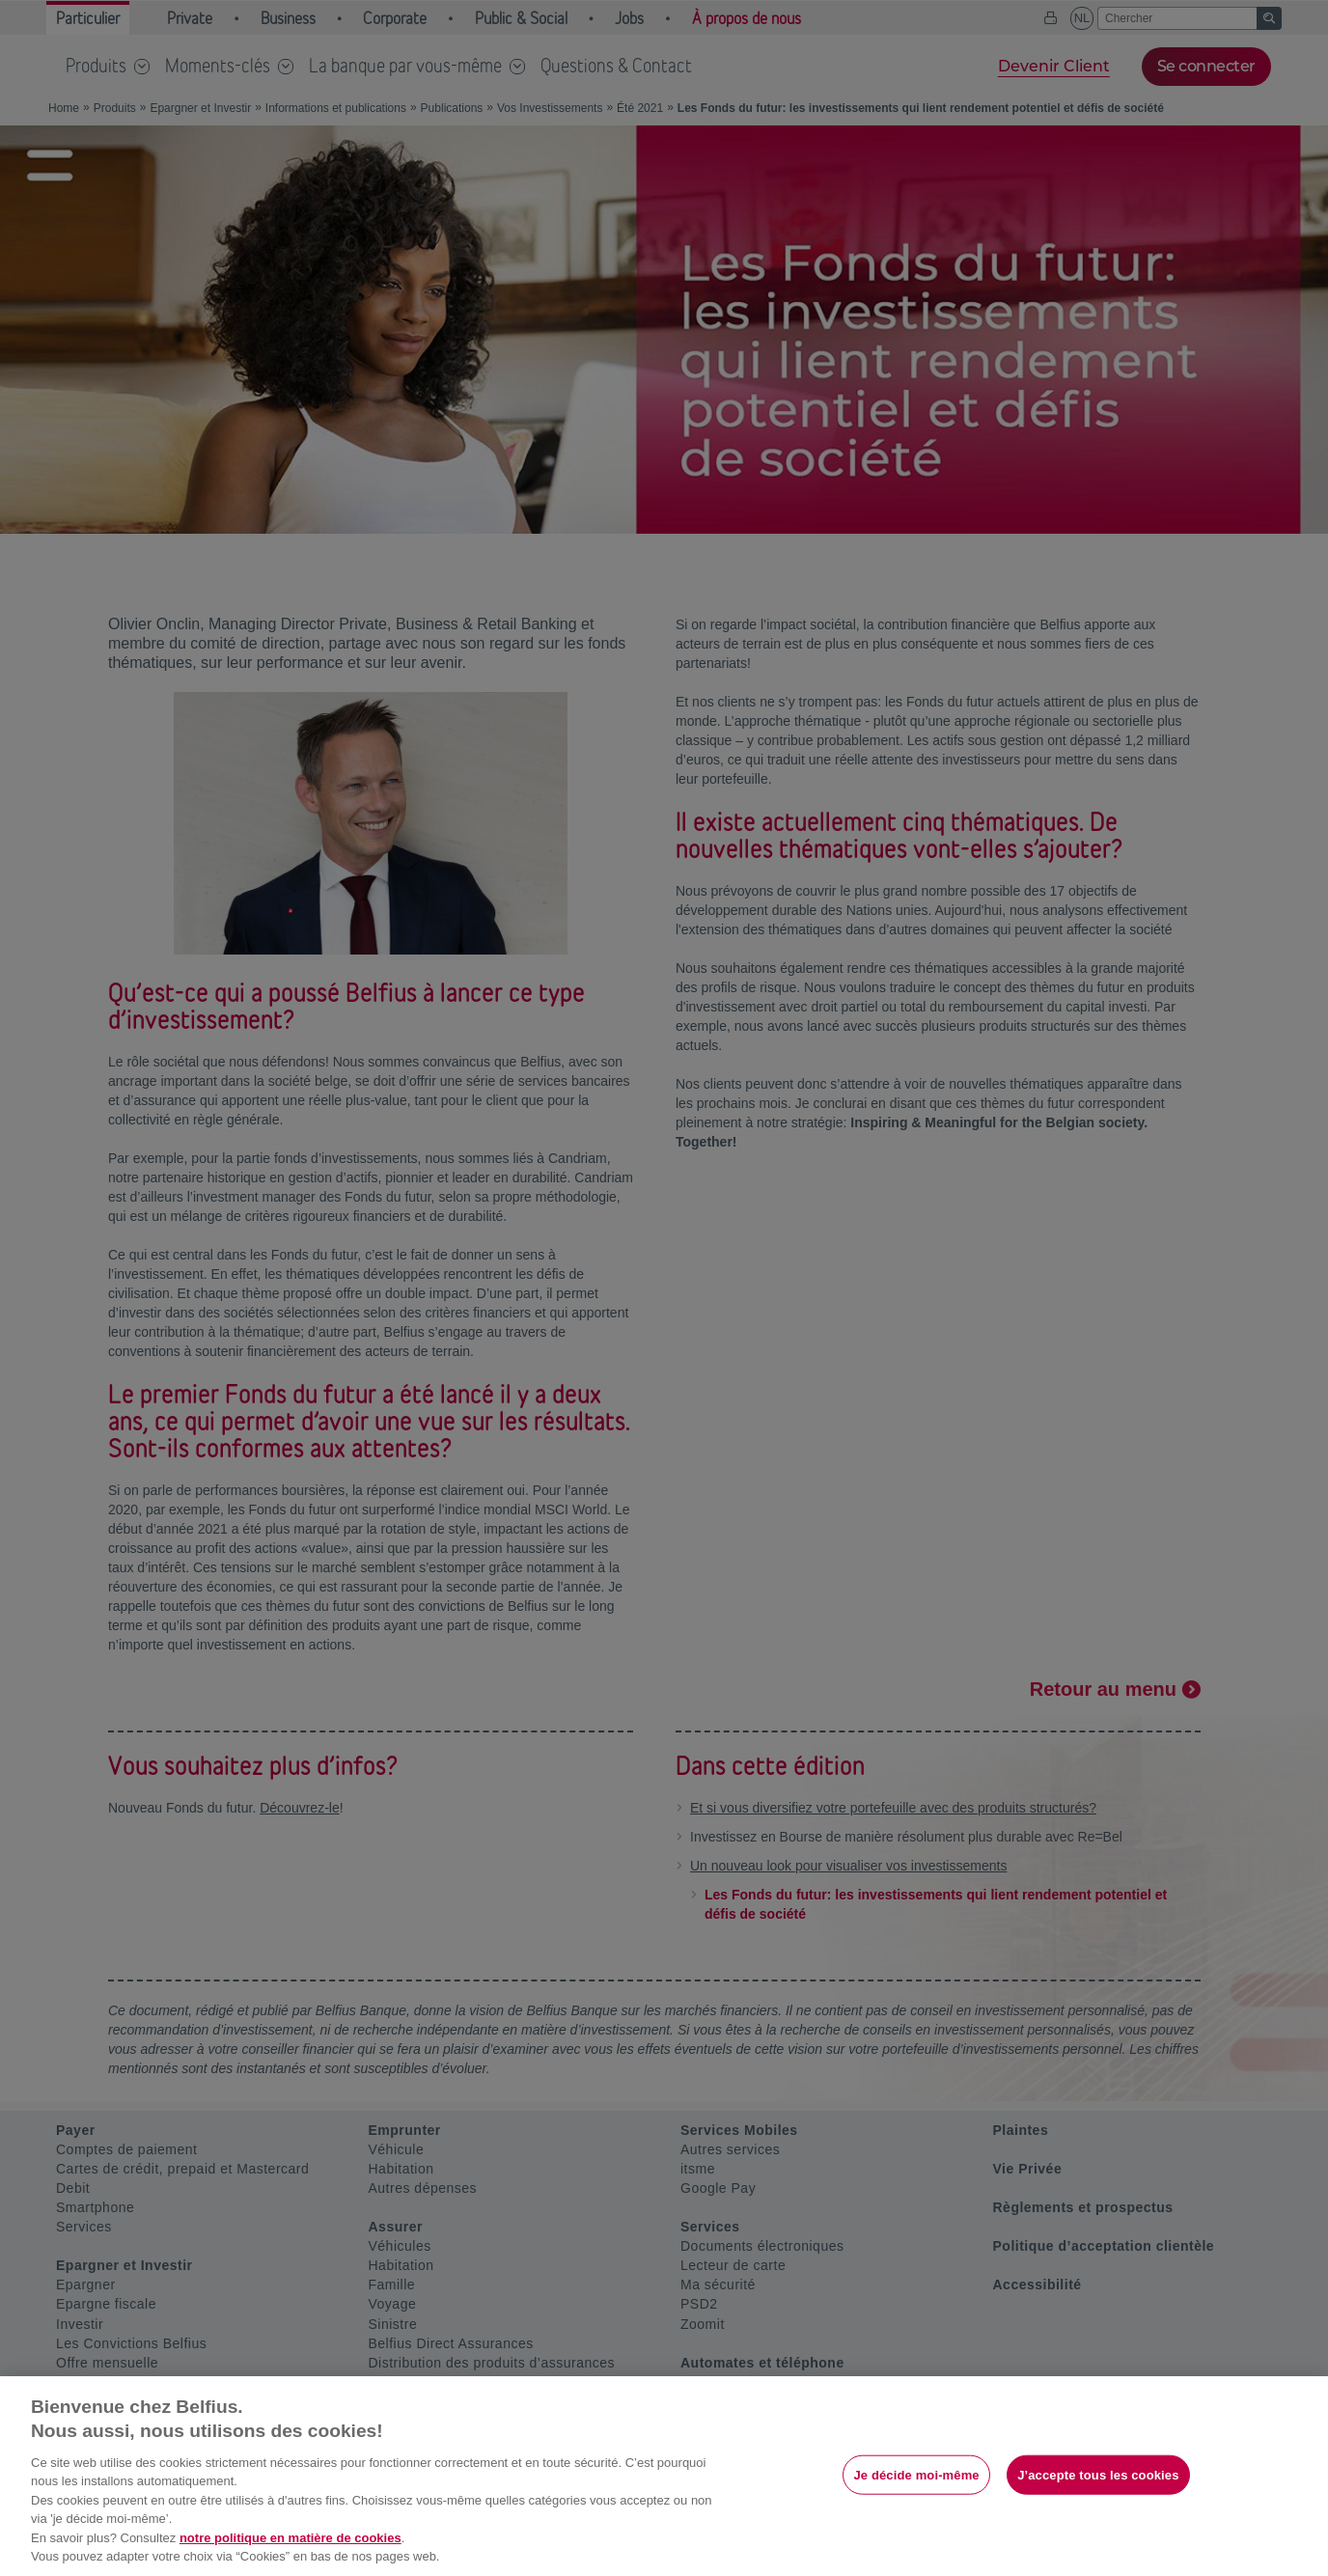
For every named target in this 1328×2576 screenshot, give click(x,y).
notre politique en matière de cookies (290, 2538)
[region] (664, 2476)
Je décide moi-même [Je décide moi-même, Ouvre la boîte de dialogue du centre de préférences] (916, 2474)
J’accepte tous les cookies (1097, 2474)
